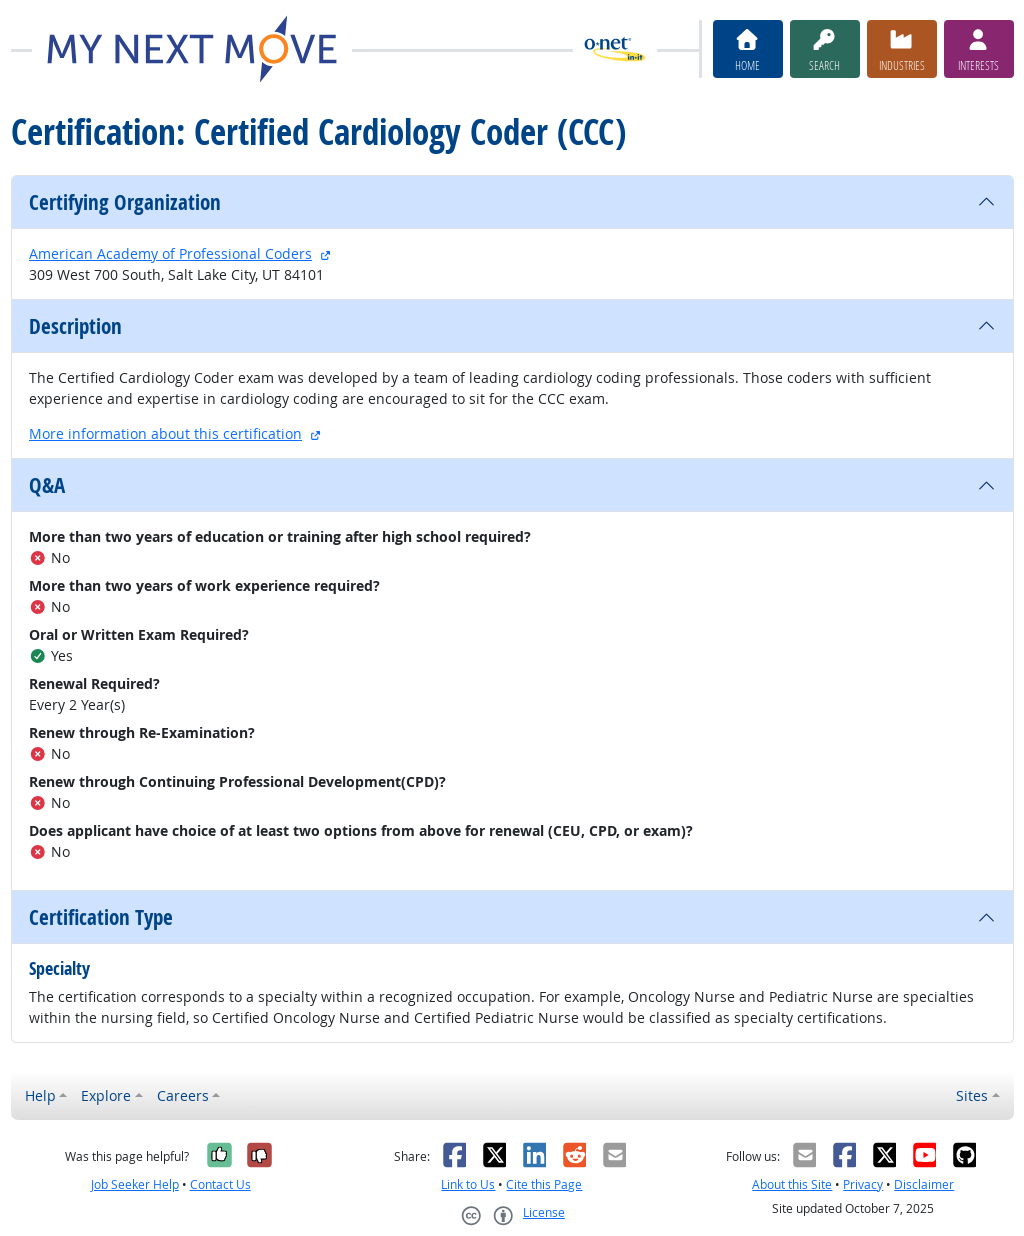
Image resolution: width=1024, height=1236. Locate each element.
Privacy (863, 1184)
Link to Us (468, 1184)
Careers (183, 1095)
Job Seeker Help (135, 1184)
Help (40, 1095)
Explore (106, 1095)
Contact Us (220, 1184)
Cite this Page (544, 1184)
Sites (972, 1095)
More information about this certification (165, 433)
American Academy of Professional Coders (170, 253)
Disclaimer (924, 1184)
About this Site (792, 1184)
